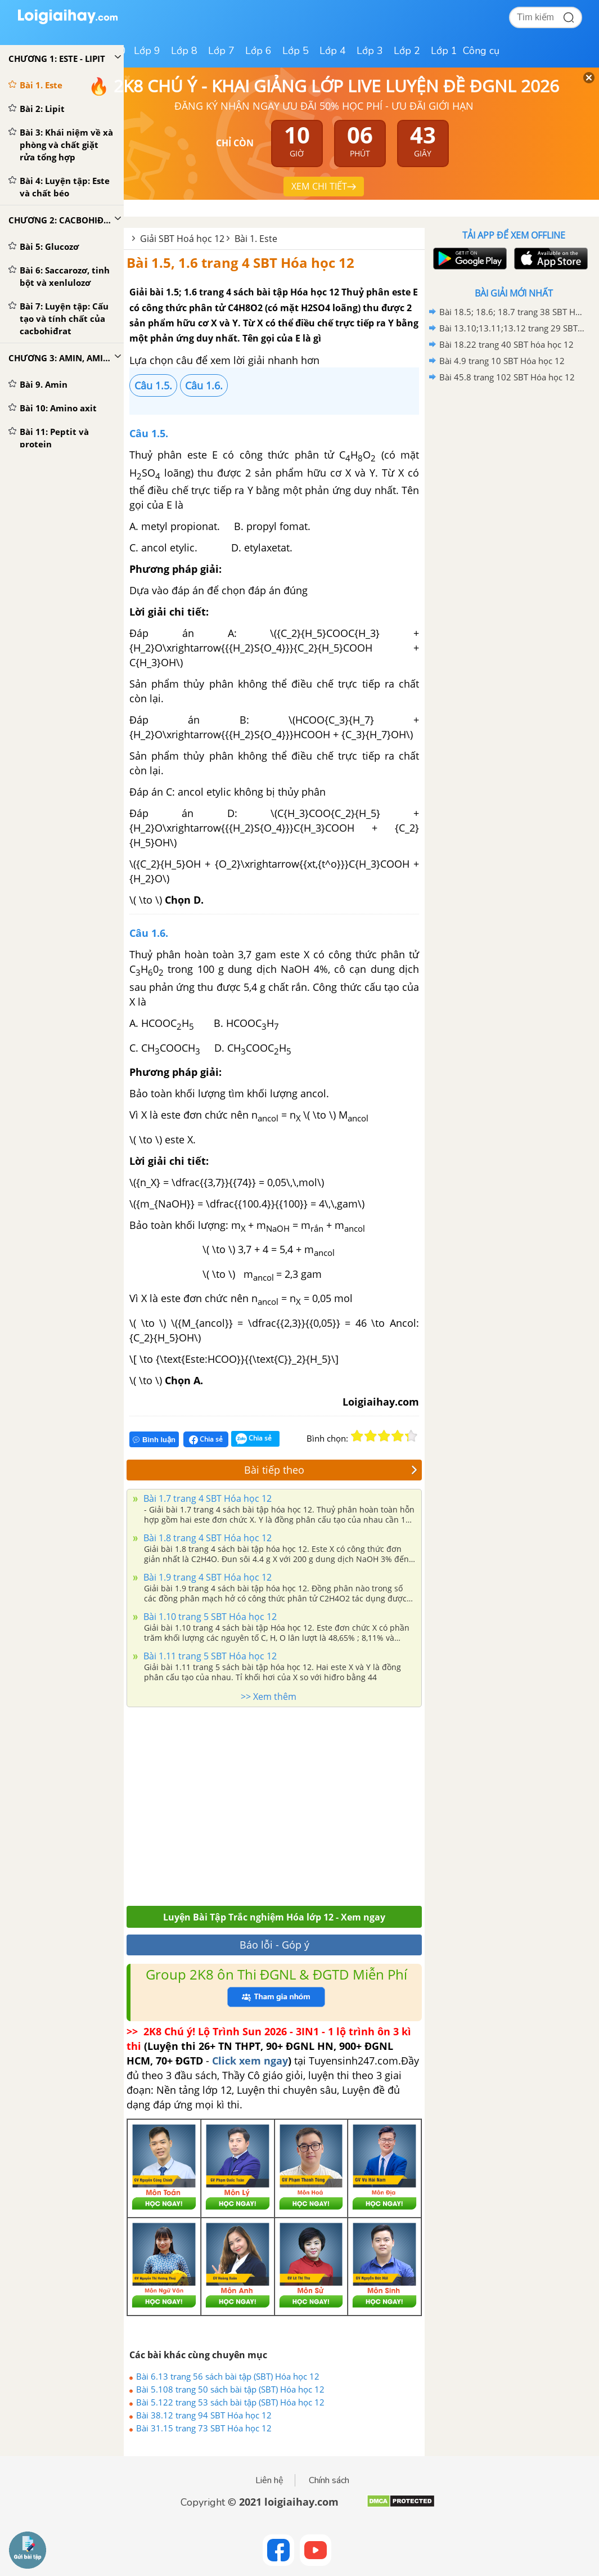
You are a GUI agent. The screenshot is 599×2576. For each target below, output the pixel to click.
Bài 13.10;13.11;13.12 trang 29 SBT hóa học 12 (511, 328)
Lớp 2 (407, 50)
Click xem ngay (250, 2060)
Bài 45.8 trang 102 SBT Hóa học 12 (507, 377)
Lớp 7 (221, 50)
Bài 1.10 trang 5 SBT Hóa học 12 (209, 1616)
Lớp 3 (370, 50)
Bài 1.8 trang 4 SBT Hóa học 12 (206, 1538)
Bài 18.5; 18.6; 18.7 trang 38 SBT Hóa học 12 (511, 311)
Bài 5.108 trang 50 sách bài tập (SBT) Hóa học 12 (230, 2389)
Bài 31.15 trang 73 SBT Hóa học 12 (204, 2428)
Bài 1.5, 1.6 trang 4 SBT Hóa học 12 (240, 262)
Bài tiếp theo (330, 1470)
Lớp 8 (184, 50)
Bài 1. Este (256, 238)
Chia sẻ (206, 1439)
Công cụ (481, 50)
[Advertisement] (265, 1803)
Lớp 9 (147, 50)
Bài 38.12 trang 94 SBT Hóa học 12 (204, 2415)
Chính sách (329, 2480)
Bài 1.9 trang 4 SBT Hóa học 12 (206, 1577)
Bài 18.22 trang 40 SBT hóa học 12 (506, 344)
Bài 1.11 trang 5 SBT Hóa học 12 (209, 1656)
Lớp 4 (332, 50)
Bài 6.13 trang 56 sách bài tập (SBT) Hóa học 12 (227, 2376)
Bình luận (154, 1439)
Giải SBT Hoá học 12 (182, 238)
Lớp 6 (258, 50)
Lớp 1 (444, 50)
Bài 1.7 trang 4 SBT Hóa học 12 (206, 1498)
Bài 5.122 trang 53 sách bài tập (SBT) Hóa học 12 (230, 2402)
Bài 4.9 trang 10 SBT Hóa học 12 (502, 360)
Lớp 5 (295, 50)
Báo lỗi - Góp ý (274, 1944)
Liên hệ (269, 2480)
